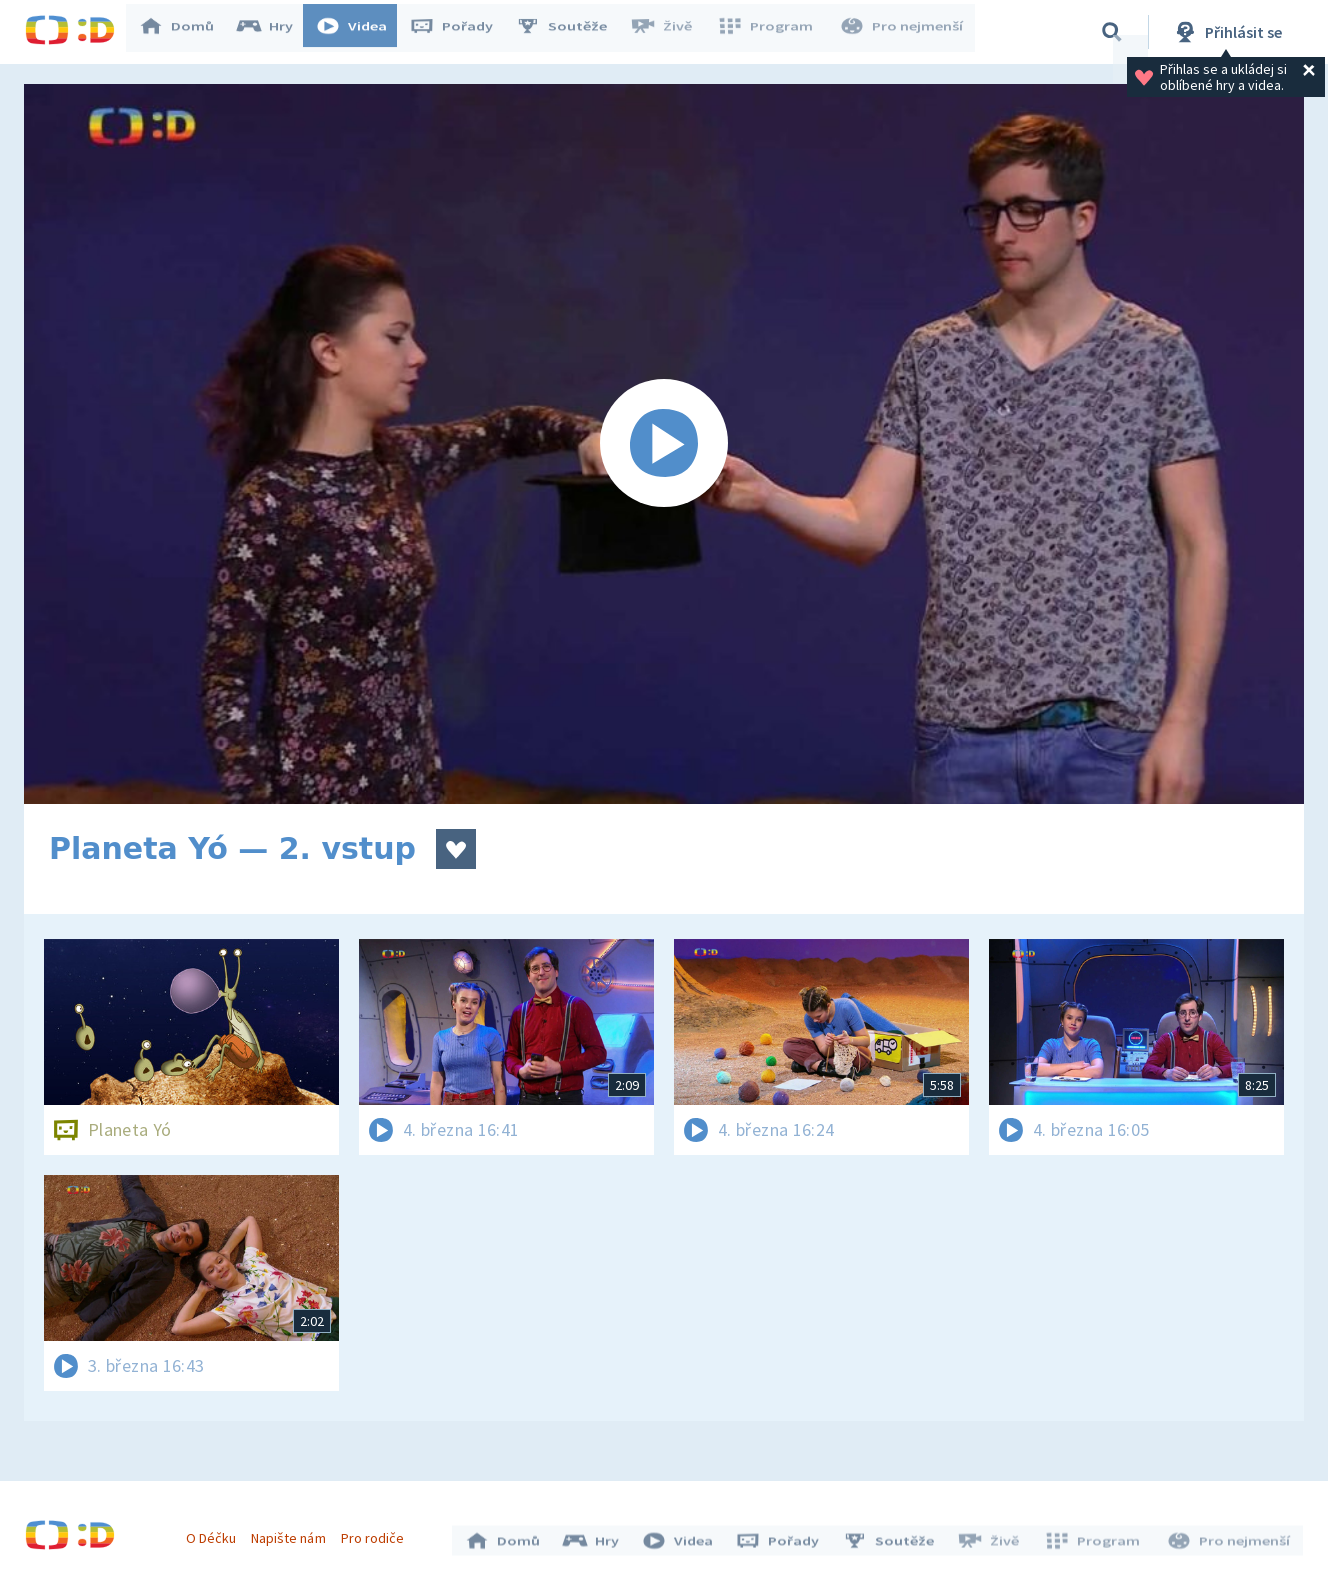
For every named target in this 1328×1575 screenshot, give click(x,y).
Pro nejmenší (903, 32)
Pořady (461, 32)
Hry (274, 32)
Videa (361, 32)
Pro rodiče (377, 1533)
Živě (670, 32)
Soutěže (571, 32)
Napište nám (293, 1533)
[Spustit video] (664, 444)
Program (771, 32)
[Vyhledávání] (1112, 32)
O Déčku (216, 1533)
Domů (186, 32)
